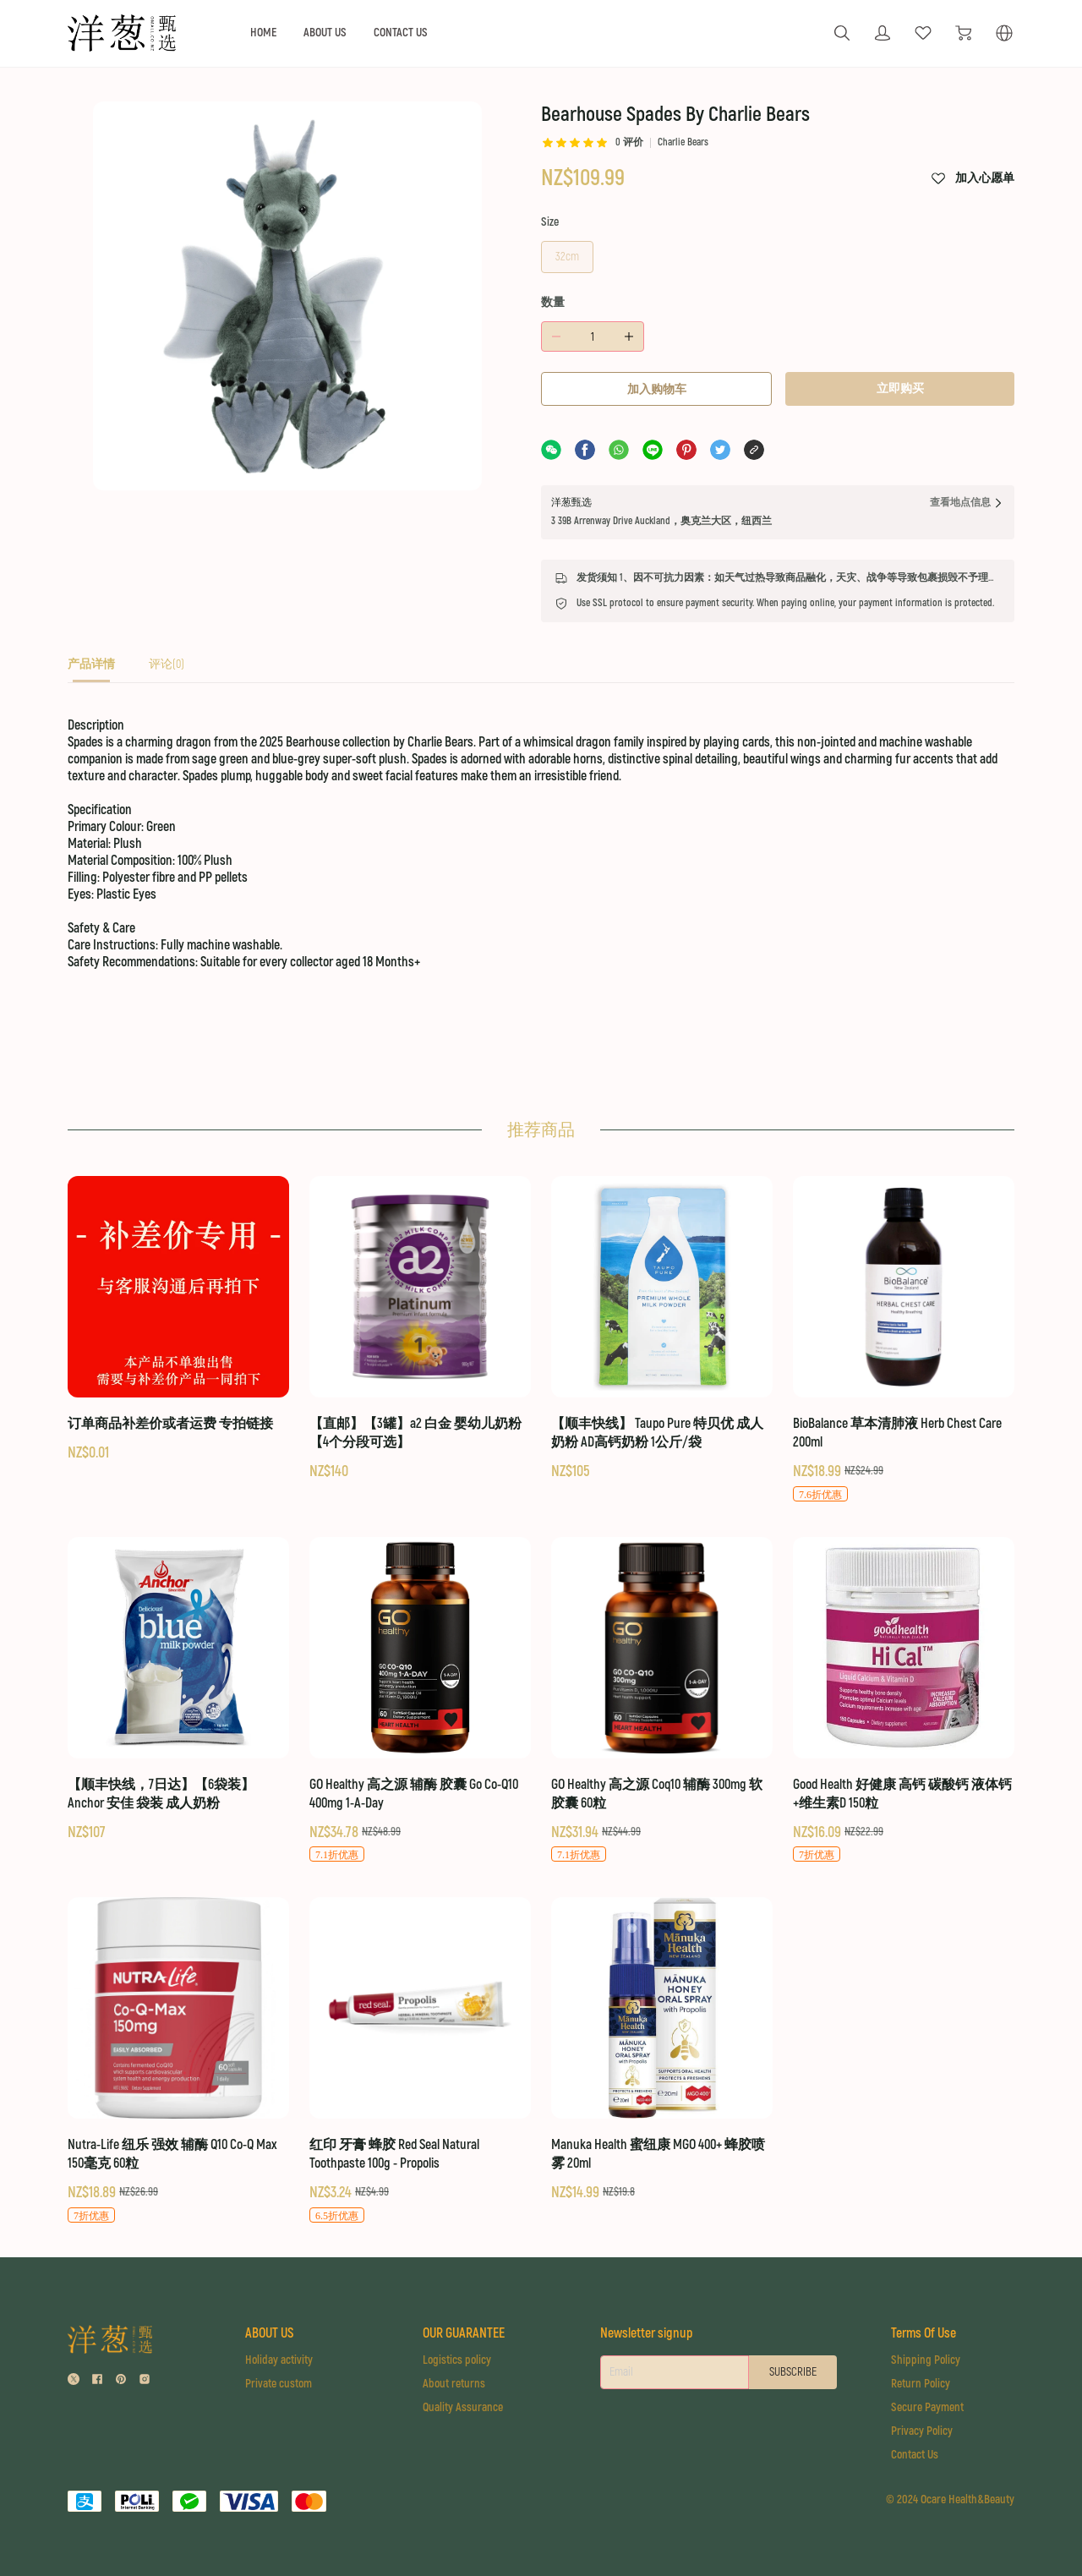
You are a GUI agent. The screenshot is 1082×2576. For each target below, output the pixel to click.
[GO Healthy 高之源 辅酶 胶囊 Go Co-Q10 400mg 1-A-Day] (420, 1700)
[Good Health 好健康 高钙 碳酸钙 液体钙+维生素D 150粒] (903, 1700)
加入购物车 (656, 389)
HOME (263, 32)
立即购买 (900, 388)
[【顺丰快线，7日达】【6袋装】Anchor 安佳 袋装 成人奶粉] (178, 1690)
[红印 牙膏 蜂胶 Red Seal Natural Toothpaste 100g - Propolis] (420, 2060)
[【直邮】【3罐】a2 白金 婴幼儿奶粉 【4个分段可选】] (420, 1329)
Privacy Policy (922, 2431)
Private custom (278, 2383)
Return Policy (920, 2383)
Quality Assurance (463, 2407)
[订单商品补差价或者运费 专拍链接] (178, 1319)
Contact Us (914, 2454)
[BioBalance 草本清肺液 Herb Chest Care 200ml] (903, 1339)
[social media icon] (73, 2381)
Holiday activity (279, 2360)
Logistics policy (457, 2360)
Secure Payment (927, 2407)
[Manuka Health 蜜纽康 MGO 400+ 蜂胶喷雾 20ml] (662, 2050)
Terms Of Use (923, 2333)
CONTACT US (401, 32)
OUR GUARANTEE (464, 2333)
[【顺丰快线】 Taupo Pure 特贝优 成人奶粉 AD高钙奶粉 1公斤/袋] (662, 1329)
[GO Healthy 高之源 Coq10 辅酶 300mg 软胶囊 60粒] (662, 1700)
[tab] (91, 669)
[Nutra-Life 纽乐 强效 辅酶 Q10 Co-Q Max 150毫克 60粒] (178, 2060)
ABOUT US (325, 32)
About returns (454, 2383)
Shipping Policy (925, 2360)
